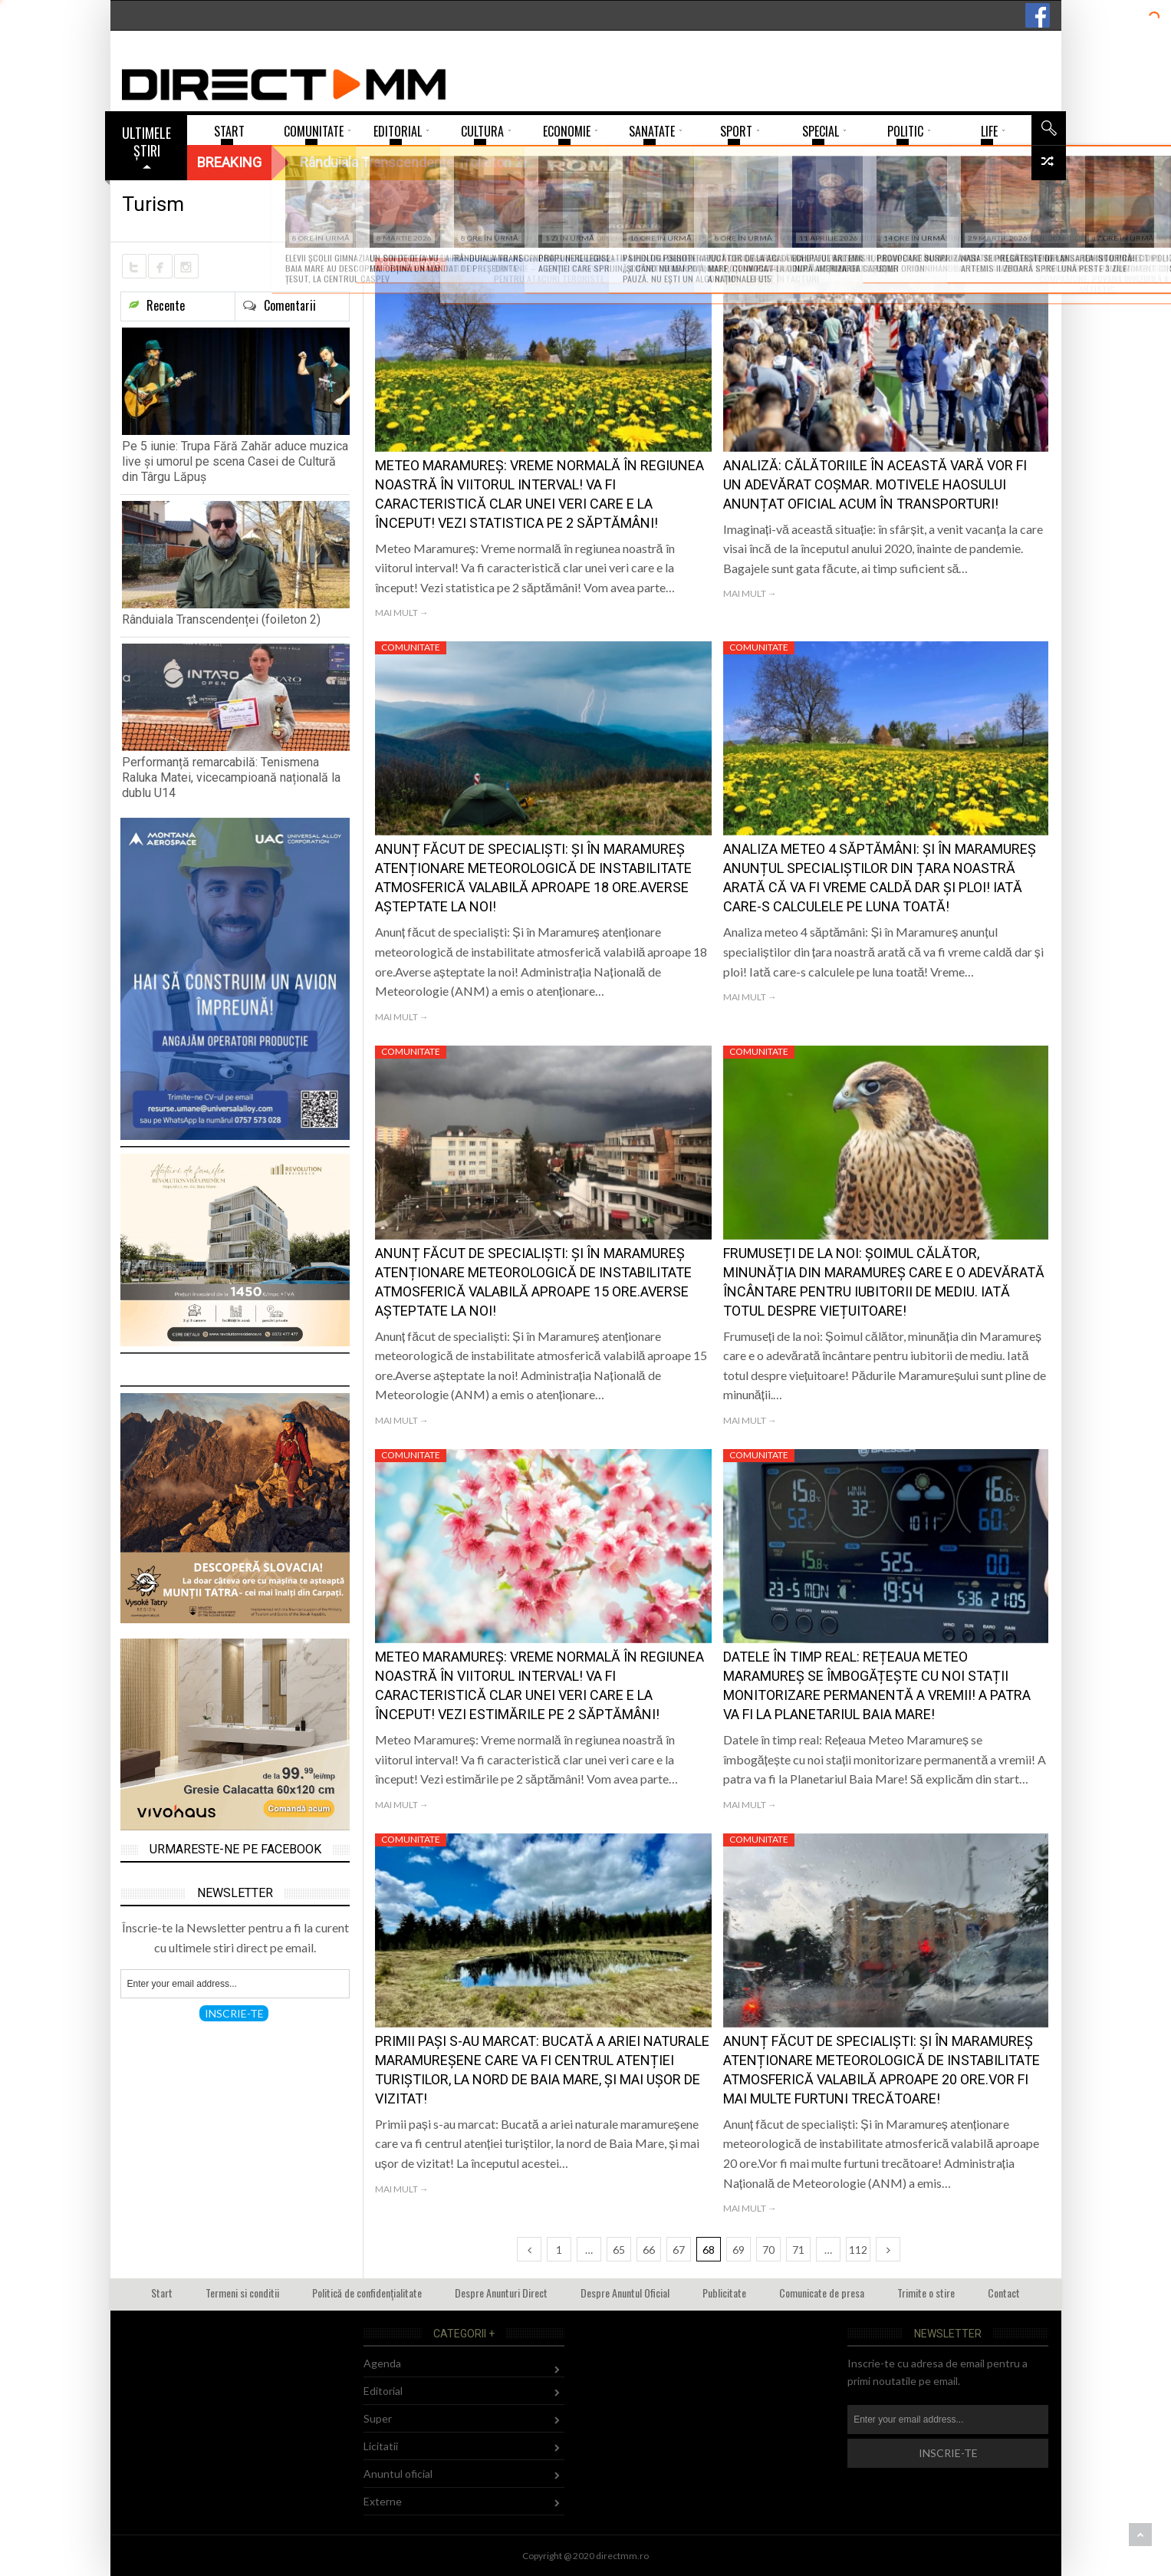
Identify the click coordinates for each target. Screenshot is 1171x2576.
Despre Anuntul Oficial (625, 2292)
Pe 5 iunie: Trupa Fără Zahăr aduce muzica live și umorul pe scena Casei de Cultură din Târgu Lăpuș (235, 461)
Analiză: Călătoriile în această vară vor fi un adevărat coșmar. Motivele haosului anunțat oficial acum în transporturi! (875, 484)
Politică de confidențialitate (367, 2292)
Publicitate (724, 2292)
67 (679, 2249)
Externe (382, 2501)
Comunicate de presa (821, 2292)
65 (619, 2249)
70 (768, 2249)
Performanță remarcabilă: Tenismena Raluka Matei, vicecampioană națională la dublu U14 (231, 777)
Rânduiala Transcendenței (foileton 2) (221, 619)
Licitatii (380, 2445)
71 (798, 2249)
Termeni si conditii (242, 2292)
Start (162, 2292)
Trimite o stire (926, 2292)
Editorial (383, 2390)
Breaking (229, 162)
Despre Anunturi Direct (501, 2292)
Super (377, 2418)
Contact (1004, 2292)
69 (738, 2249)
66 (649, 2249)
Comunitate (410, 263)
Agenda (382, 2363)
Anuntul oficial (398, 2473)
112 (858, 2249)
